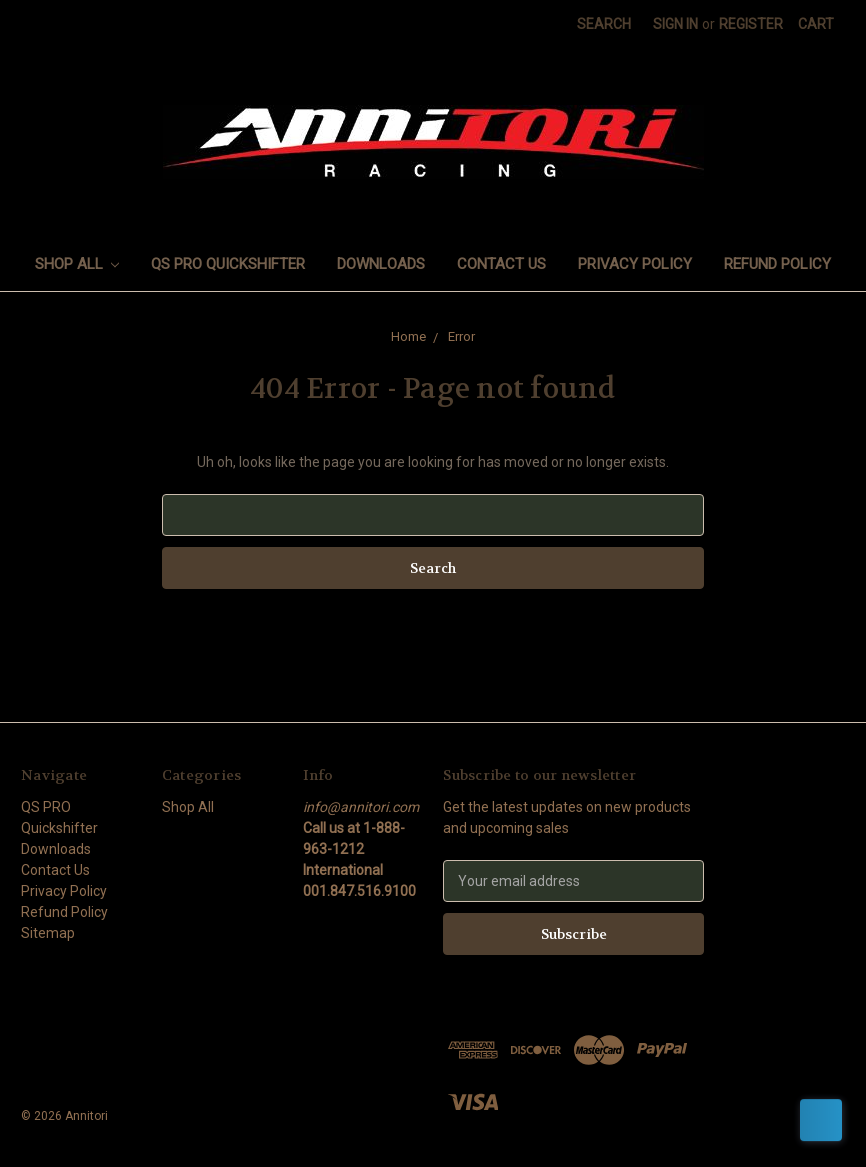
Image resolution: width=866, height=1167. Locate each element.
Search (604, 24)
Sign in (675, 24)
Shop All (77, 264)
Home (408, 336)
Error (461, 336)
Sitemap (48, 933)
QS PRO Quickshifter (228, 264)
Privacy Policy (635, 264)
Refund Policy (777, 264)
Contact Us (501, 264)
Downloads (381, 264)
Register (751, 24)
